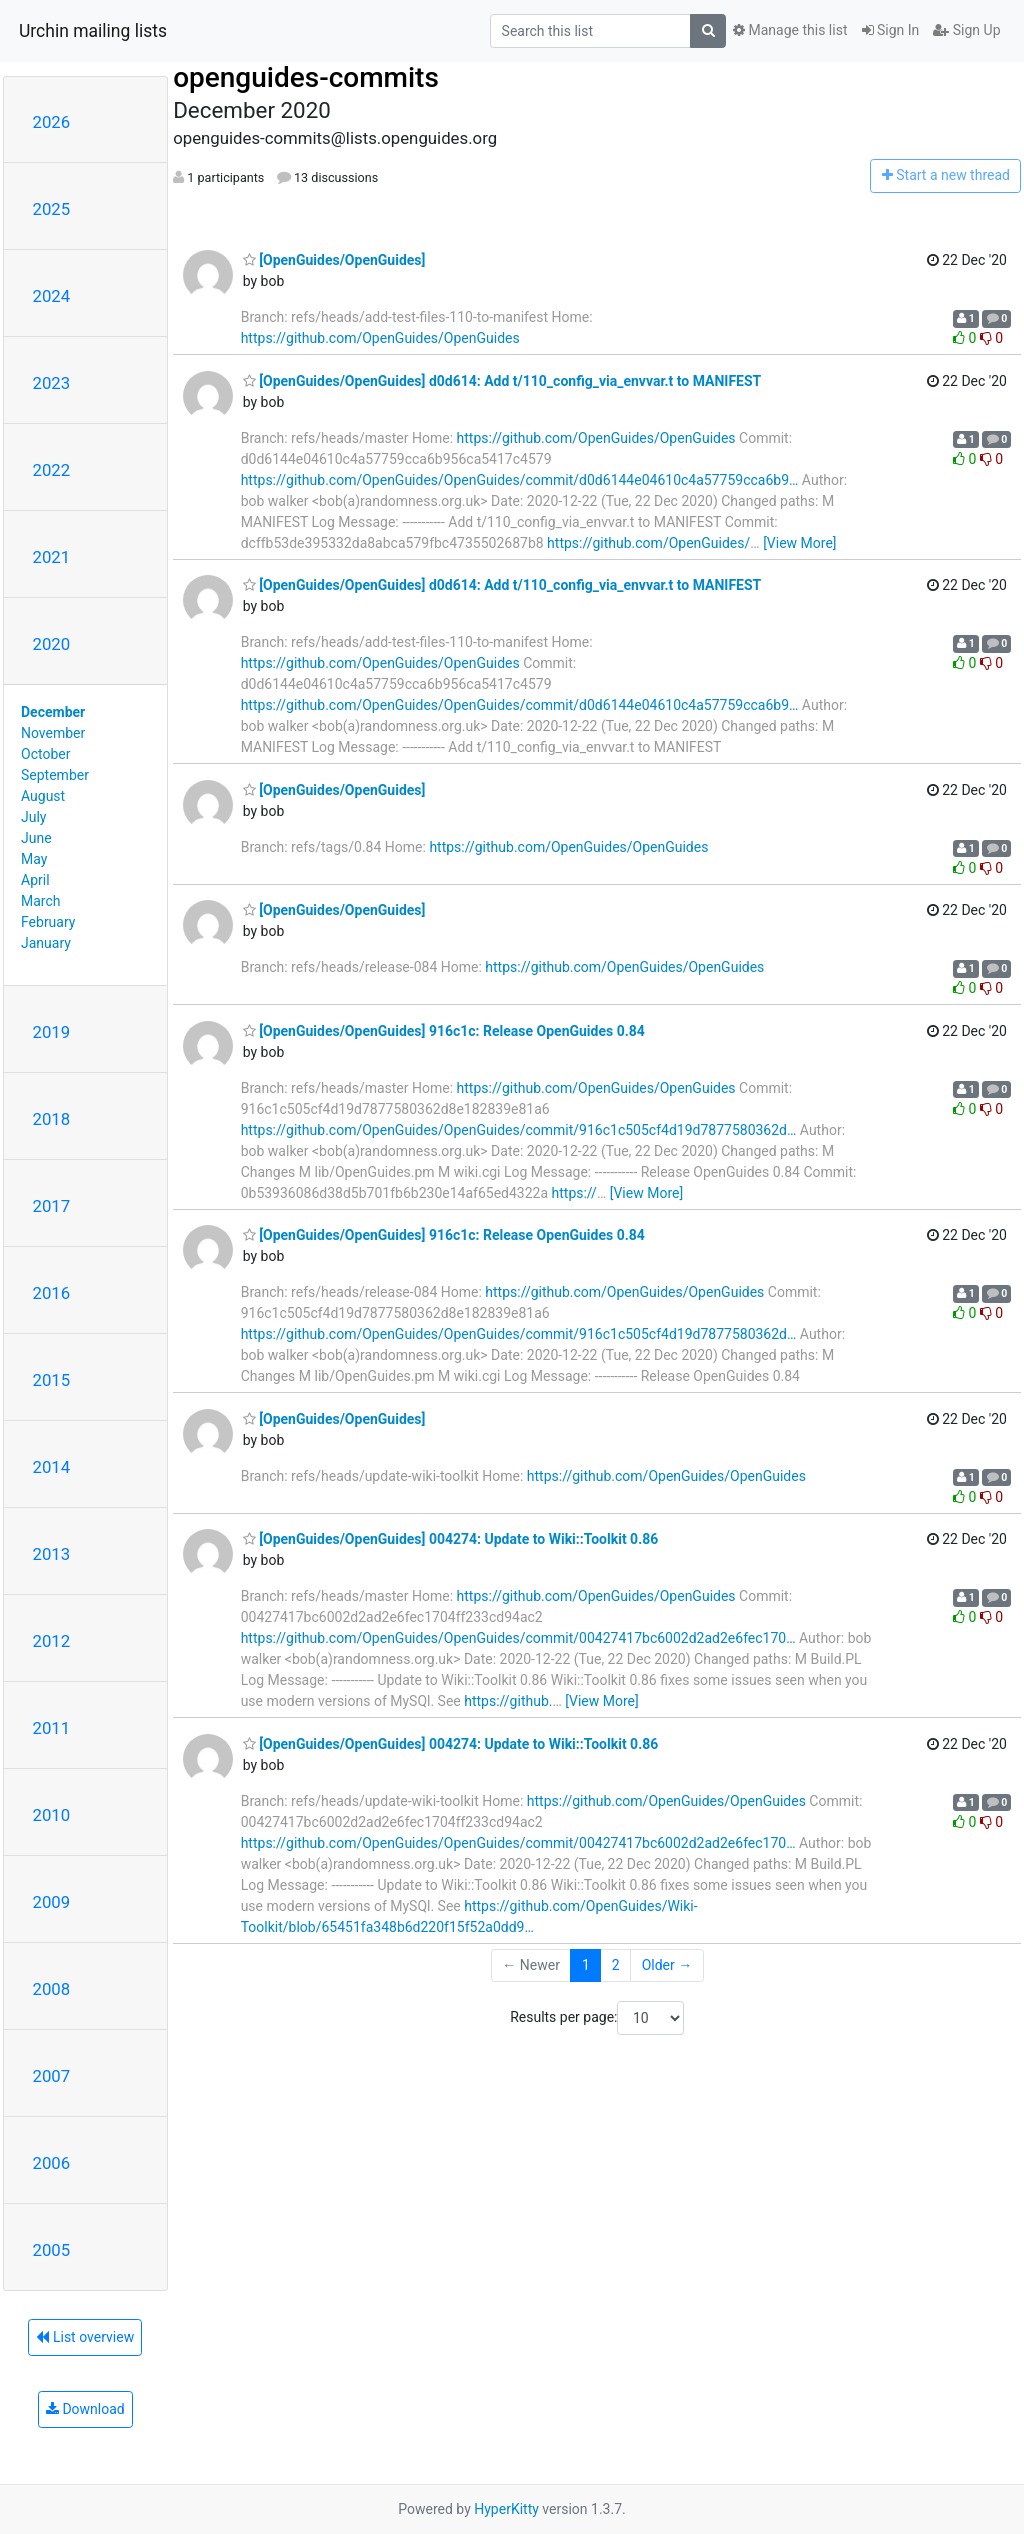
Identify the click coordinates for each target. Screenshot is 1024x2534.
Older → (667, 1965)
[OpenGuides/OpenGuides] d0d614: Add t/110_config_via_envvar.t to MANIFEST (502, 381)
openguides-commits (306, 77)
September (55, 775)
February (48, 922)
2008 (52, 1989)
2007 (52, 2076)
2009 (52, 1902)
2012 (52, 1641)
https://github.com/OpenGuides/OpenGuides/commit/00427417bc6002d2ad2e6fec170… (518, 1638)
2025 (52, 209)
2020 (52, 644)
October (45, 754)
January (46, 943)
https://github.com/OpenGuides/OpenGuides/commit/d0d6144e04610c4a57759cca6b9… (520, 480)
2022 (52, 470)
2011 (52, 1728)
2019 (52, 1032)
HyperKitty (506, 2509)
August (43, 796)
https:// (574, 1193)
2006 (52, 2163)
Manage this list (790, 30)
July (33, 817)
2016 (52, 1293)
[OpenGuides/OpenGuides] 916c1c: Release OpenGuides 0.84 (444, 1031)
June (36, 838)
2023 (52, 383)
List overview (85, 2337)
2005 (52, 2250)
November (53, 733)
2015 (52, 1380)
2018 (52, 1119)
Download (85, 2409)
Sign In (891, 30)
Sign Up (966, 30)
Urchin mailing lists (93, 31)
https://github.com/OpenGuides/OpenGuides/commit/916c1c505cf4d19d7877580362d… (519, 1130)
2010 (52, 1815)
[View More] (799, 543)
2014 (52, 1467)
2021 (52, 557)
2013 (52, 1554)
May (34, 859)
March (41, 901)
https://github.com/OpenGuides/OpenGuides (380, 338)
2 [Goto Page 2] (616, 1965)
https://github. (508, 1701)
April (35, 880)
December (53, 712)
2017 (52, 1206)
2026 (52, 122)
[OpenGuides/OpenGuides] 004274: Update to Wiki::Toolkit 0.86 (451, 1539)
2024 (52, 296)
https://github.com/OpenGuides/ (648, 543)
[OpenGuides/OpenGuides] (334, 260)
